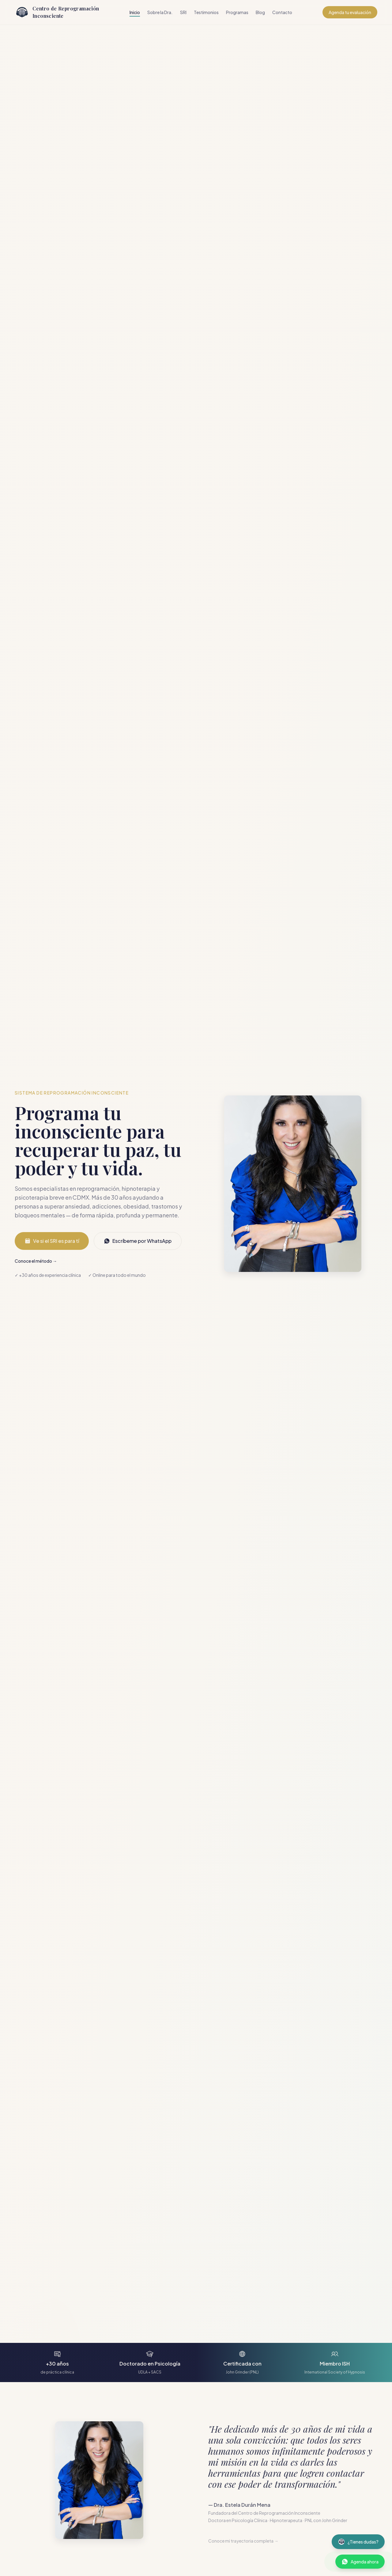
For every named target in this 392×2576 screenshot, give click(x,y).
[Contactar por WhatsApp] (360, 2562)
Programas (237, 12)
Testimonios (206, 12)
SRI (183, 12)
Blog (260, 12)
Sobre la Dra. (160, 12)
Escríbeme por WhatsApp (138, 1241)
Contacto (282, 12)
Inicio (135, 12)
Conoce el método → (36, 1261)
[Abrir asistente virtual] (358, 2541)
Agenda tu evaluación (350, 12)
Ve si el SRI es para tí (51, 1241)
